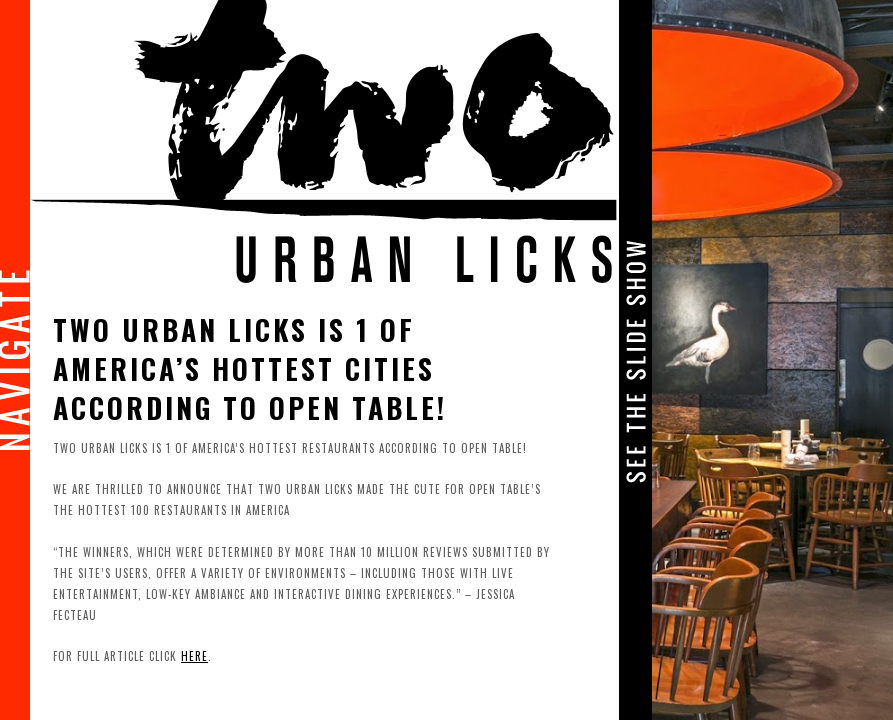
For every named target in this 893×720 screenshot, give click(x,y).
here (194, 656)
